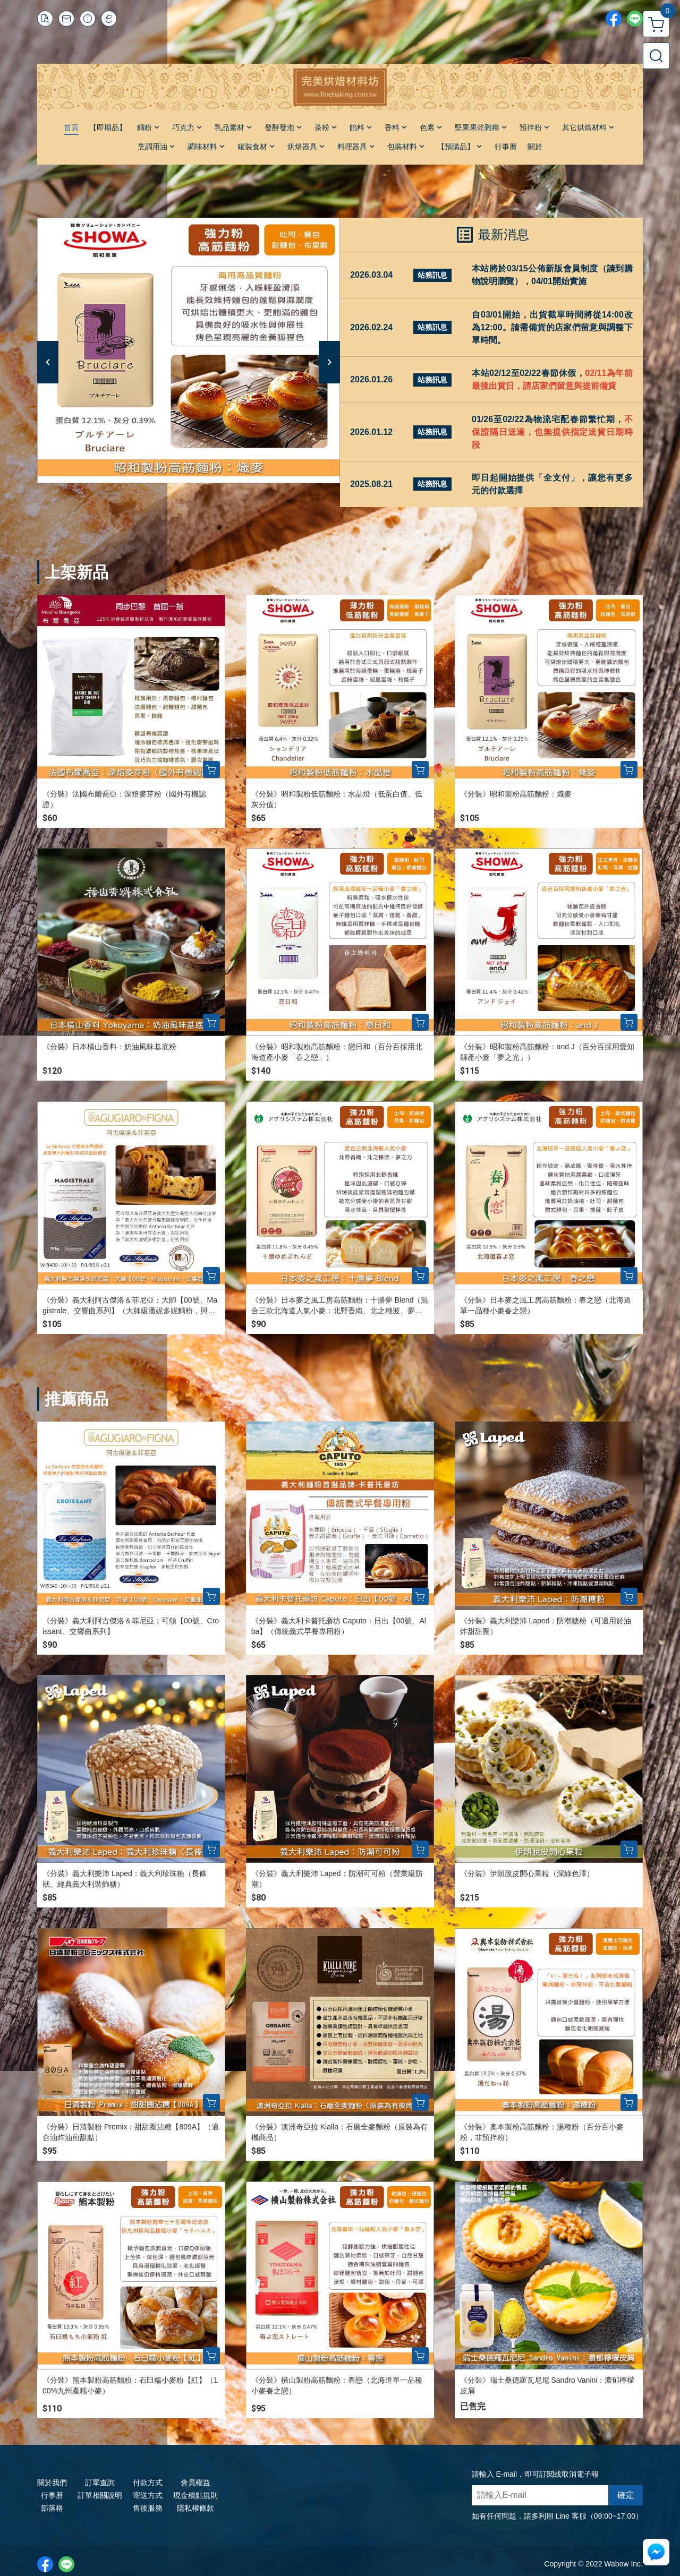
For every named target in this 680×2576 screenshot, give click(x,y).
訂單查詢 (100, 2482)
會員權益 (195, 2482)
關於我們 (52, 2482)
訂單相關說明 (100, 2495)
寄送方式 (148, 2495)
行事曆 (52, 2495)
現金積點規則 (195, 2495)
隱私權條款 (195, 2508)
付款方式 (148, 2482)
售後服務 (148, 2508)
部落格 (52, 2508)
